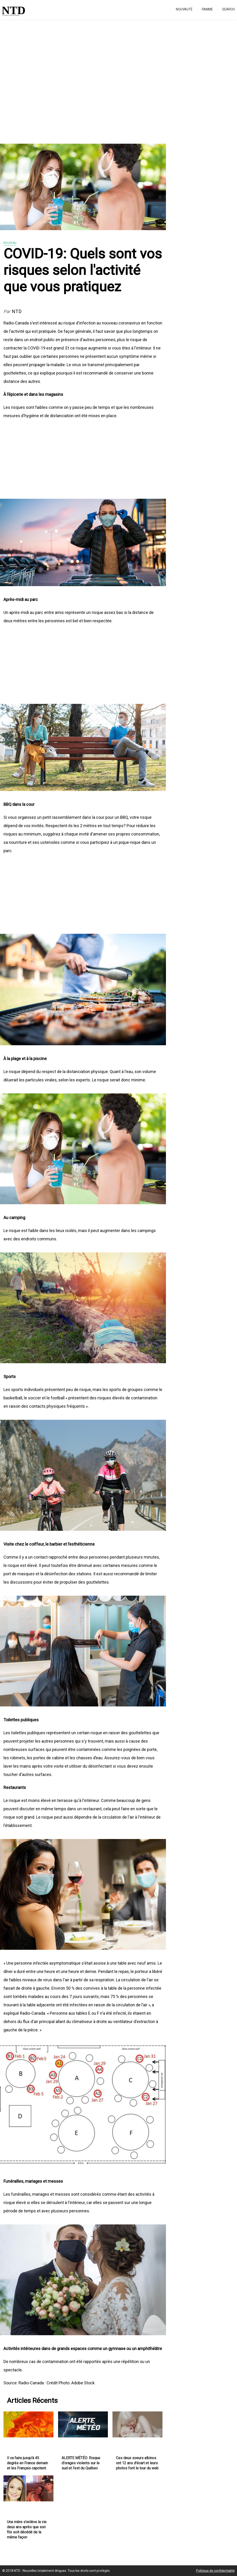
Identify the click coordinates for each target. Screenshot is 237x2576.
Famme (207, 9)
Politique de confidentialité (215, 2571)
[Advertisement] (118, 78)
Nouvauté (184, 9)
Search (228, 9)
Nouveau (9, 243)
